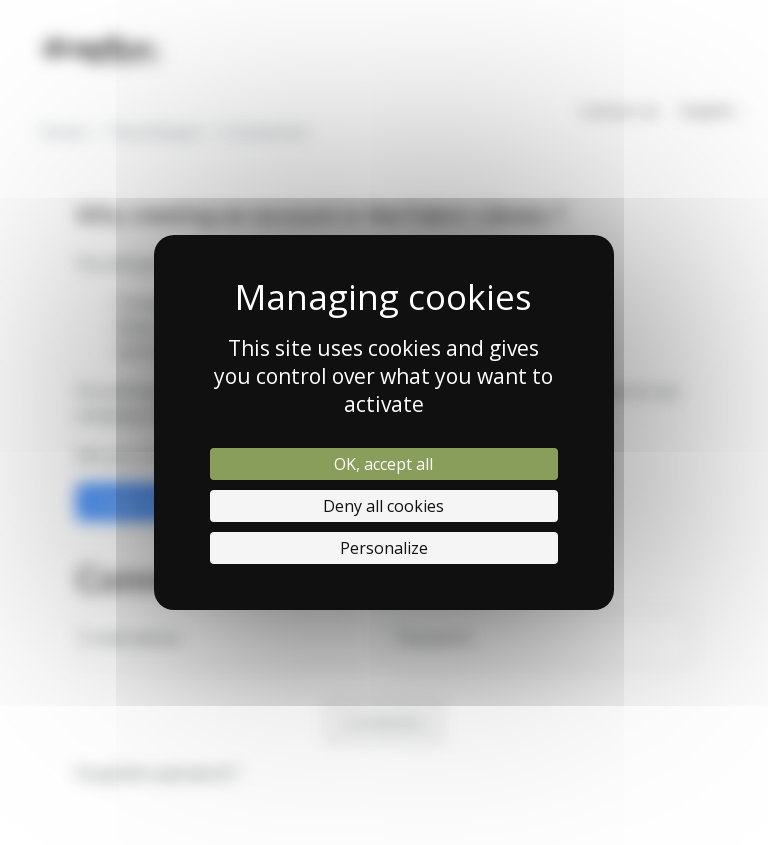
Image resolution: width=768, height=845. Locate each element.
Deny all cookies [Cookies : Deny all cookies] (383, 506)
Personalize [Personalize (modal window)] (384, 548)
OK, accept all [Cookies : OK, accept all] (383, 464)
